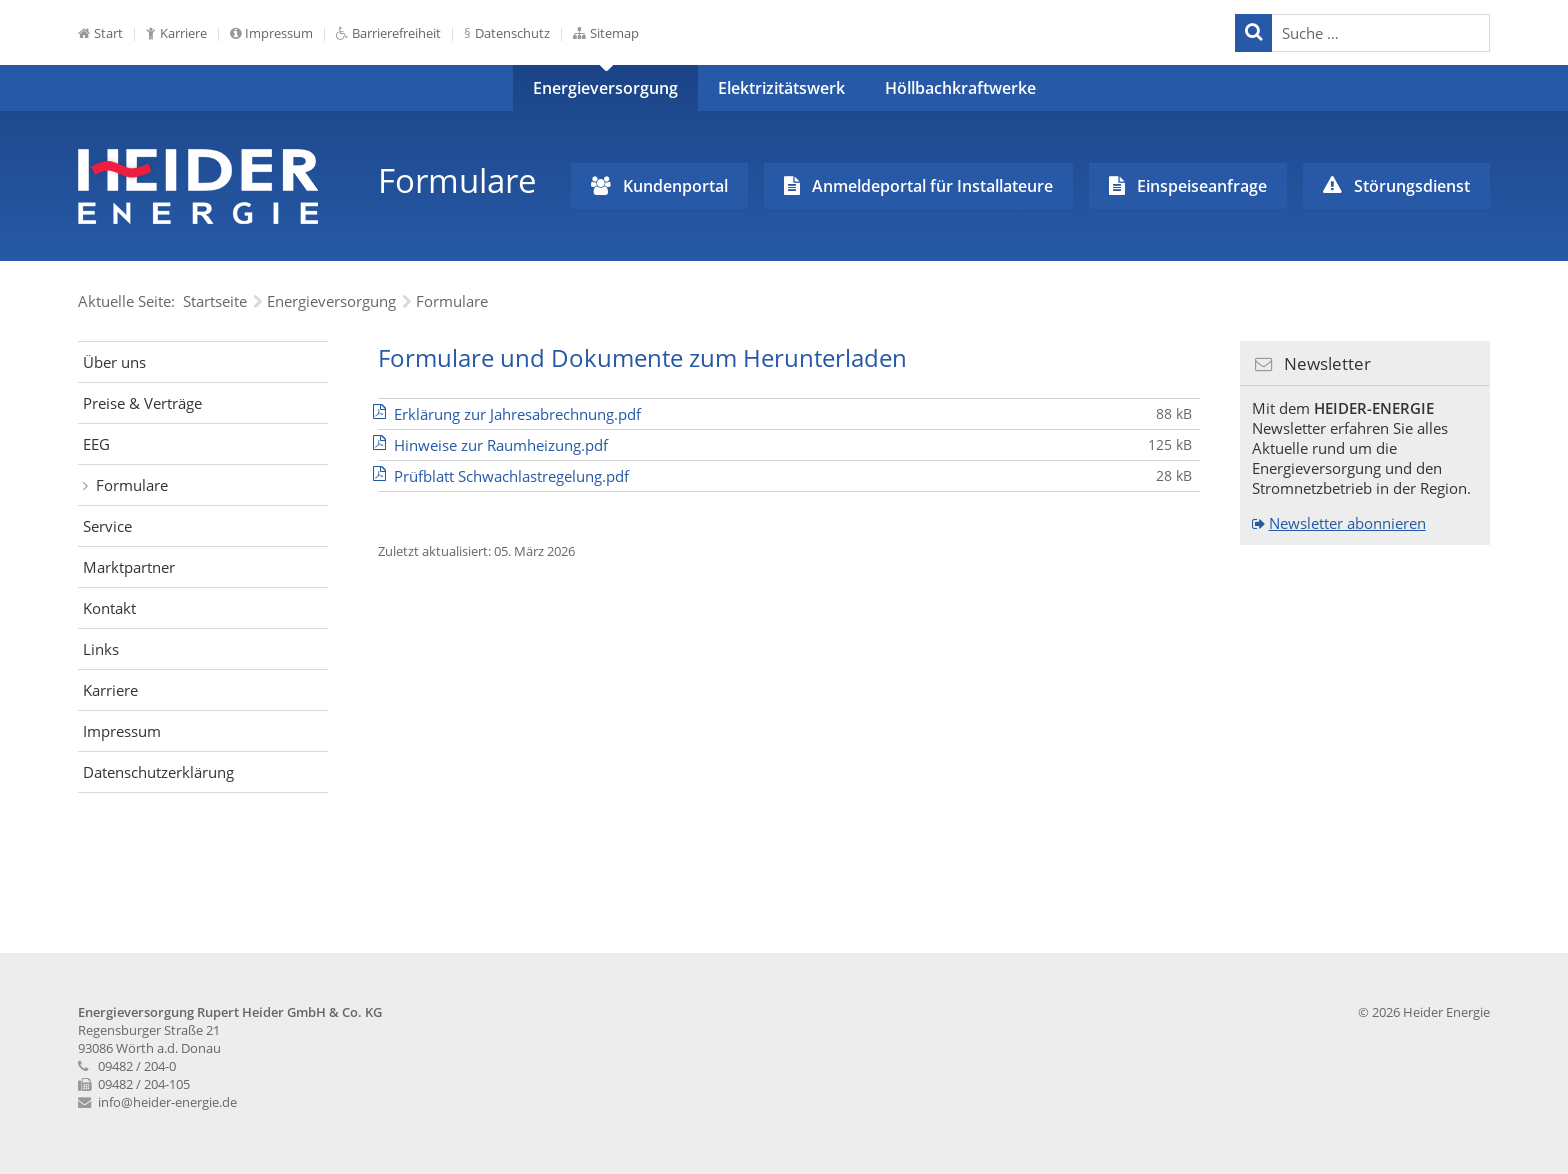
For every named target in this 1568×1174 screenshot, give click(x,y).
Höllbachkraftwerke (960, 88)
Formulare (132, 485)
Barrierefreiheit (396, 33)
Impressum (279, 33)
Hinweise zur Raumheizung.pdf (501, 445)
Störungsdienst (1412, 186)
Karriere (183, 33)
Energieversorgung (605, 88)
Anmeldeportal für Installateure (932, 186)
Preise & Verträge (142, 403)
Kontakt (109, 608)
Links (101, 649)
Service (107, 526)
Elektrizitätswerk (781, 88)
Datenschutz (512, 33)
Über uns (114, 362)
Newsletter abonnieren (1347, 523)
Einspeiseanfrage (1202, 186)
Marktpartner (129, 567)
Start (108, 33)
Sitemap (614, 33)
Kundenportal (675, 186)
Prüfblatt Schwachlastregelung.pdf (511, 476)
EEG (96, 444)
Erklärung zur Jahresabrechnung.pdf (517, 414)
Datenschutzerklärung (158, 772)
